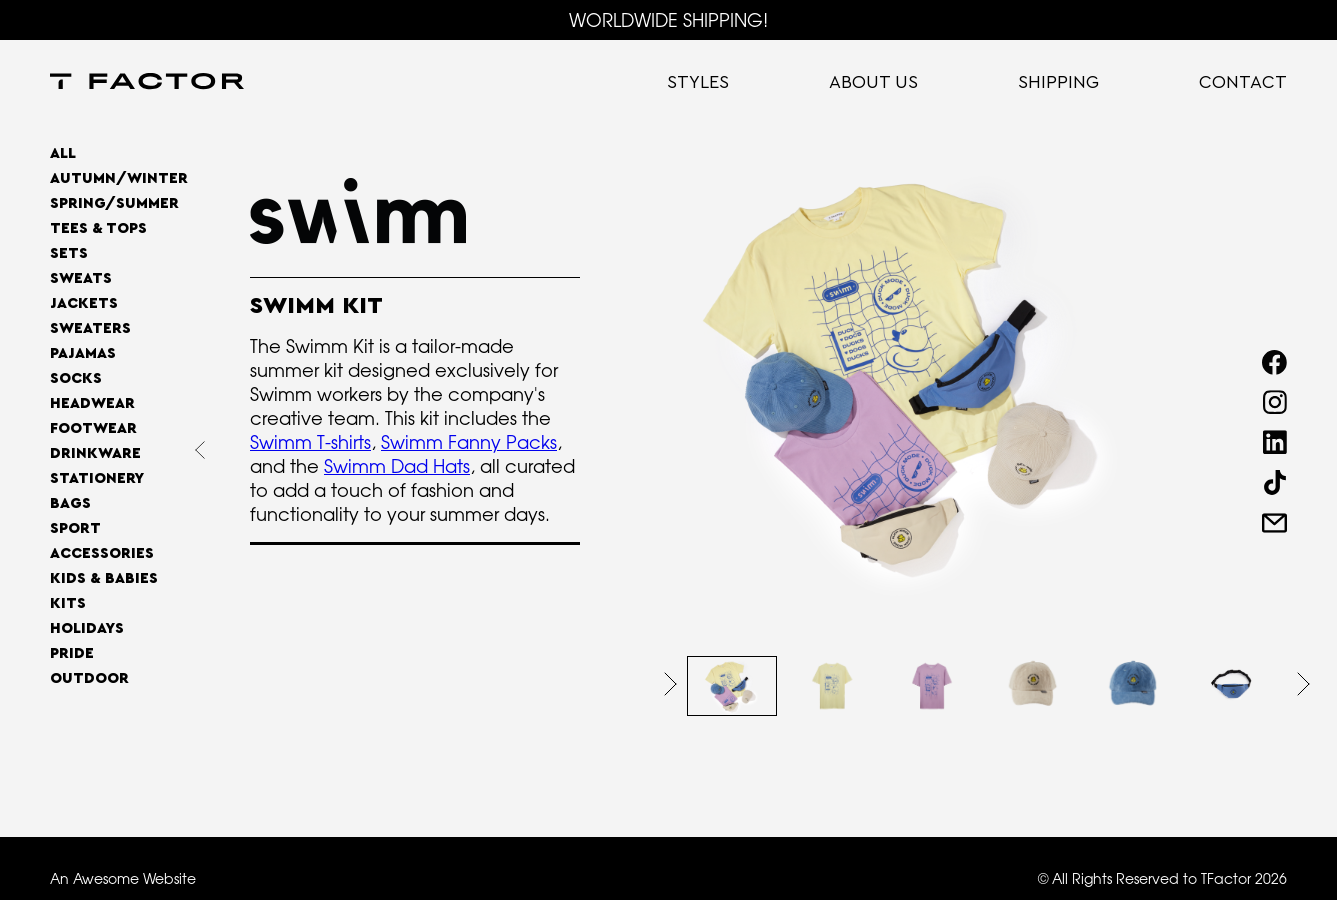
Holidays (87, 628)
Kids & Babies (104, 578)
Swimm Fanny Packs (469, 442)
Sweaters (90, 328)
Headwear (92, 403)
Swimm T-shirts (310, 442)
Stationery (97, 478)
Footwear (93, 428)
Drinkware (95, 453)
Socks (76, 378)
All (63, 153)
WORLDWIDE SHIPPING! (668, 20)
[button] (670, 684)
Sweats (81, 278)
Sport (75, 528)
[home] (147, 83)
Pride (72, 653)
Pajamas (83, 353)
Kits (68, 603)
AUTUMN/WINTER (119, 178)
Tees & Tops (98, 228)
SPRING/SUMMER (114, 203)
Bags (70, 503)
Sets (69, 253)
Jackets (84, 303)
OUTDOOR (89, 678)
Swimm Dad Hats (397, 466)
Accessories (102, 553)
